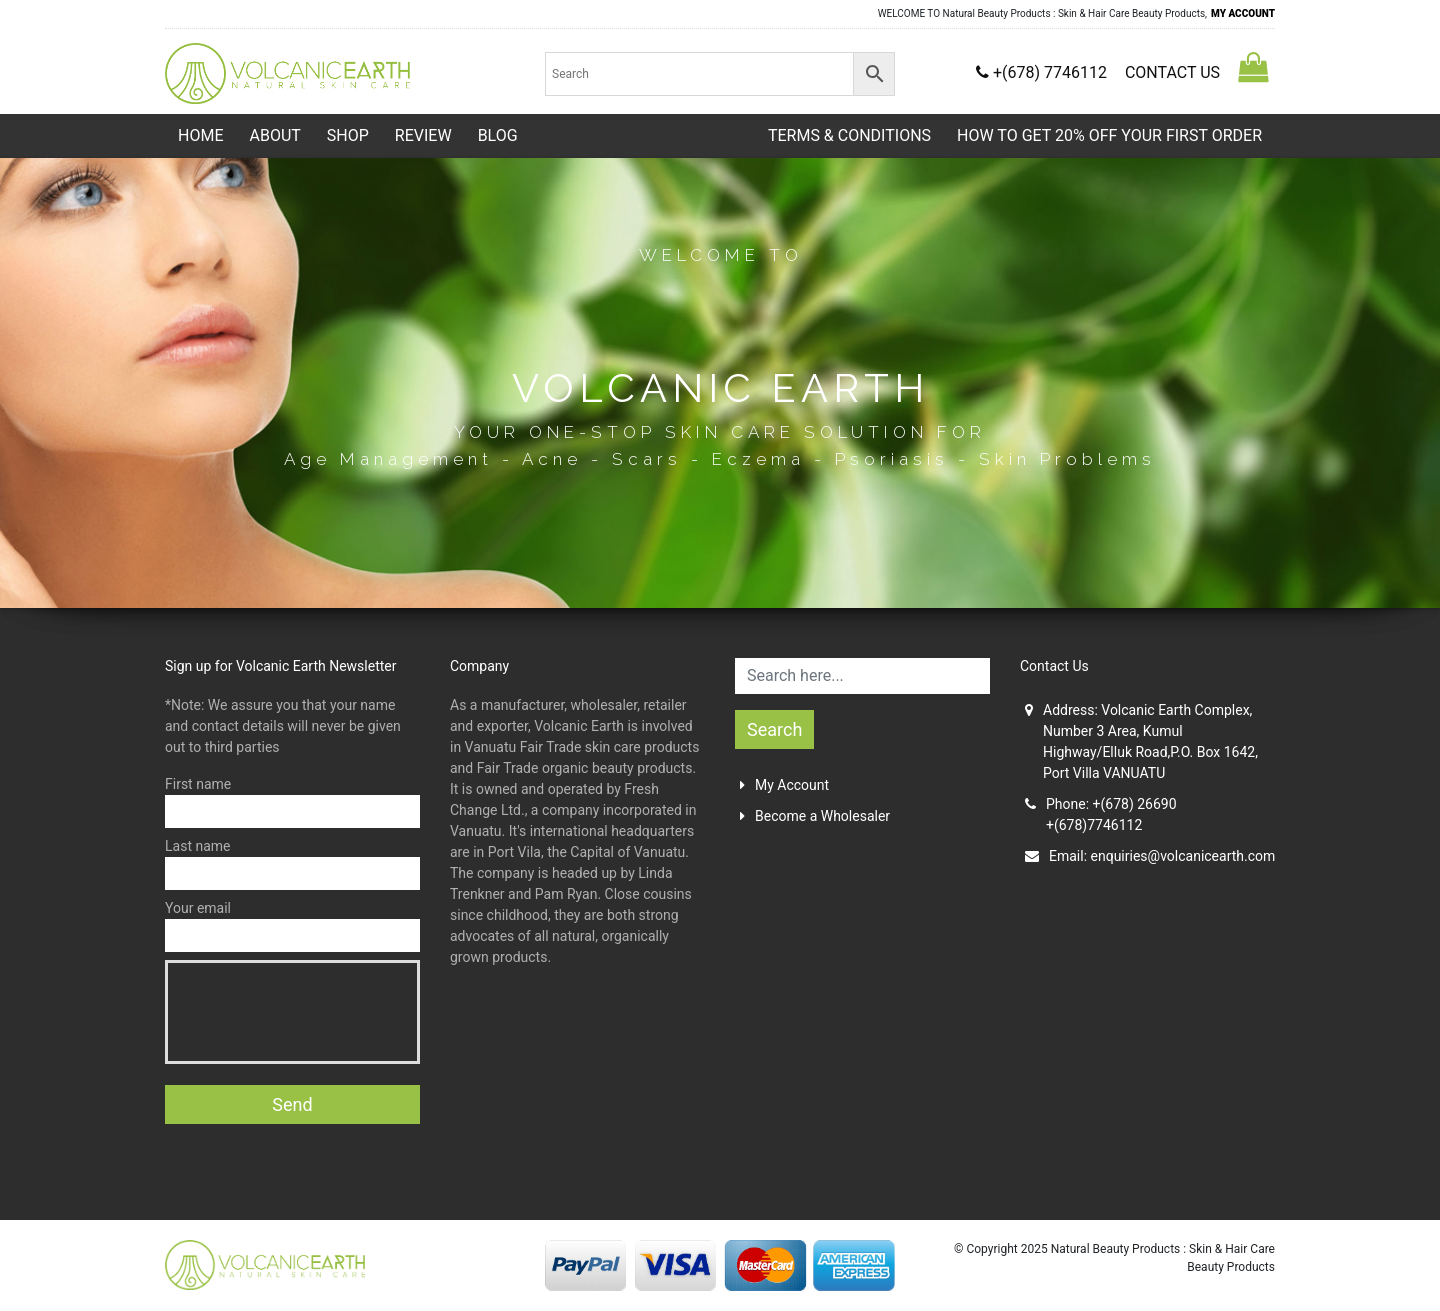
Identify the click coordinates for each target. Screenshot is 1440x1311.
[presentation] (330, 1012)
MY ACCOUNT (1243, 13)
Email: (1150, 856)
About (274, 135)
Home (200, 135)
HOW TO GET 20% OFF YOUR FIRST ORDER (1109, 135)
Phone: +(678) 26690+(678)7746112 (1101, 814)
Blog (498, 135)
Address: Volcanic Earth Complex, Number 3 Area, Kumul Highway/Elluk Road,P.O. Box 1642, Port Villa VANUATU (1141, 741)
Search (774, 729)
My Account (784, 785)
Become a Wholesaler (815, 816)
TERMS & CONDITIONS (849, 135)
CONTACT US (1172, 72)
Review (423, 135)
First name (292, 802)
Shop (348, 135)
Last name (292, 864)
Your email (292, 926)
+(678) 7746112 (1043, 72)
